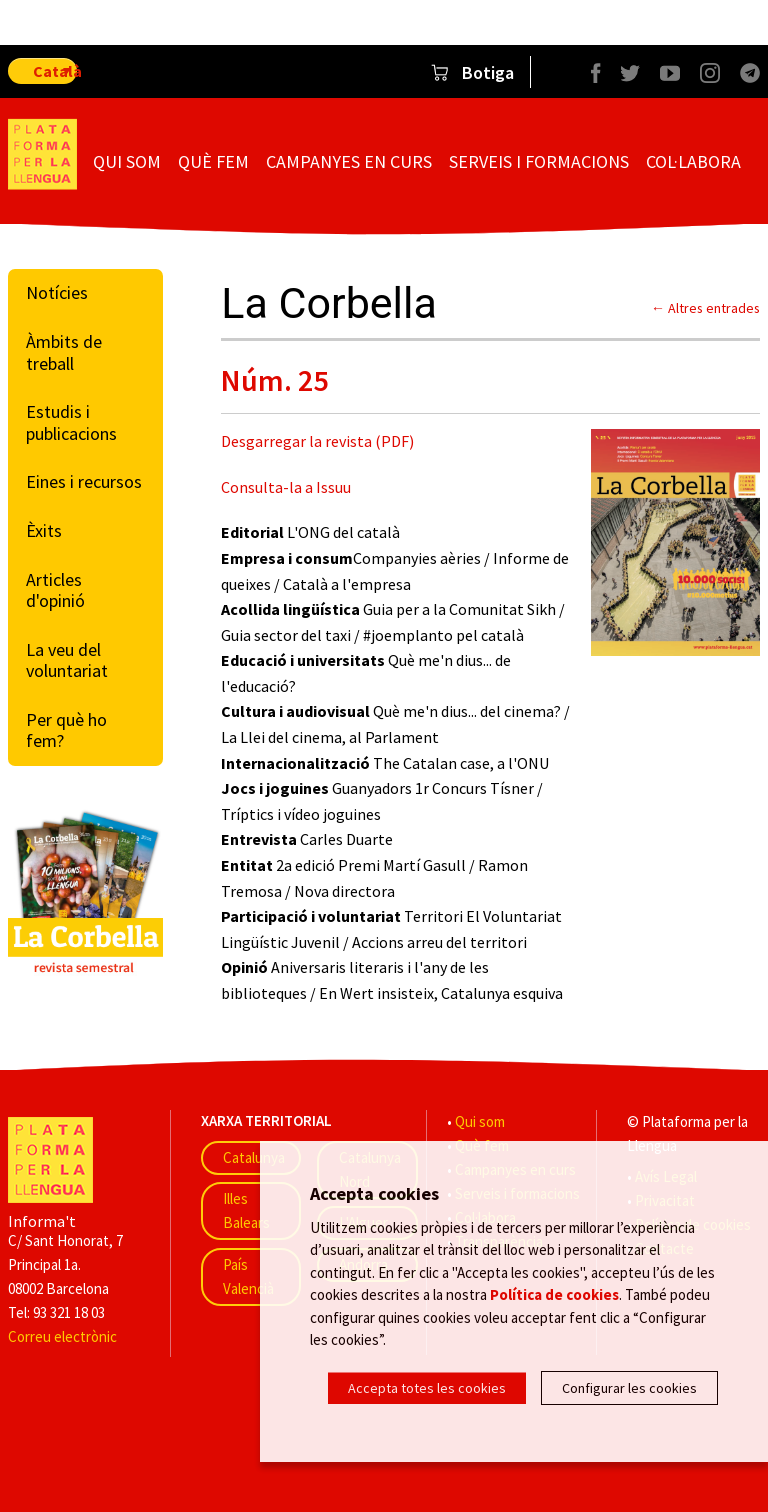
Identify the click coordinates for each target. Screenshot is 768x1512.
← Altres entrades (705, 308)
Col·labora (693, 161)
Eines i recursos (84, 481)
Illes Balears (246, 1210)
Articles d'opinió (55, 590)
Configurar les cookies (629, 1388)
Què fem (213, 161)
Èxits (44, 530)
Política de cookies (554, 1294)
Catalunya (254, 1157)
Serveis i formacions (539, 161)
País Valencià (248, 1276)
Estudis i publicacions (71, 422)
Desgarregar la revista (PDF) (317, 441)
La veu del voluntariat (67, 660)
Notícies (57, 292)
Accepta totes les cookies (427, 1388)
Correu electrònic (62, 1336)
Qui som (127, 161)
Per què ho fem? (66, 730)
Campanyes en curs (349, 161)
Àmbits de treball (64, 352)
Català (55, 71)
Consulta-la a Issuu (286, 487)
